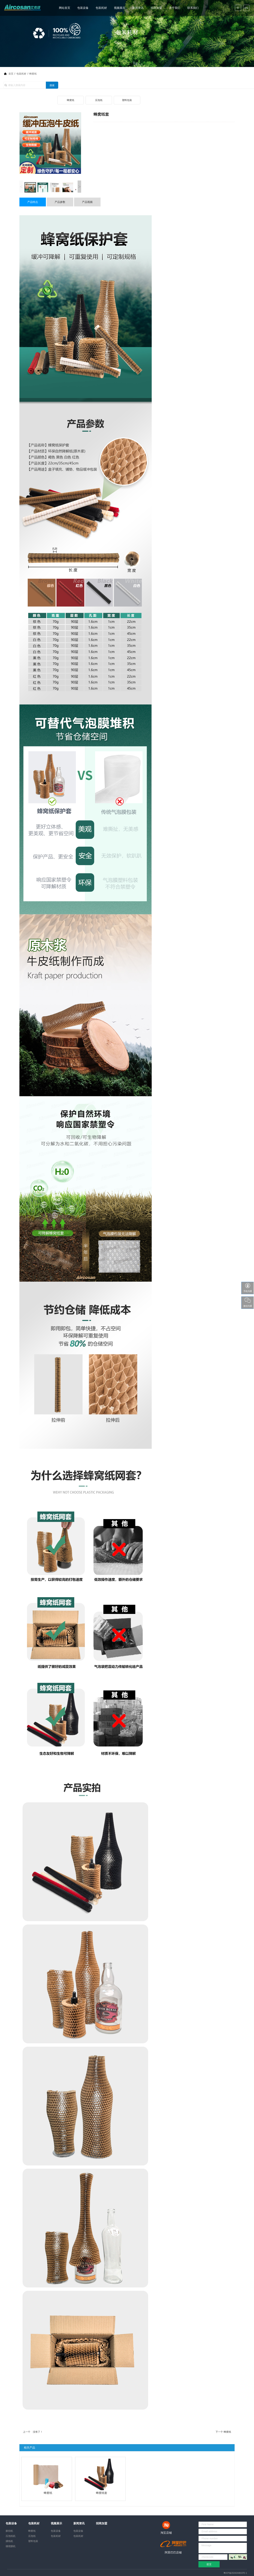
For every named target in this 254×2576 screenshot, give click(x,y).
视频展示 (119, 7)
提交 (209, 2564)
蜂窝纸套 (101, 2492)
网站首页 (64, 7)
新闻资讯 (138, 7)
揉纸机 (9, 2541)
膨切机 (9, 2530)
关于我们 (174, 7)
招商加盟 (156, 7)
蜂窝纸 (70, 100)
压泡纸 (98, 100)
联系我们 (193, 7)
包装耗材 (101, 7)
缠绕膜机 (11, 2546)
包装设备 (83, 7)
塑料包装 (127, 100)
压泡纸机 (11, 2536)
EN (246, 8)
